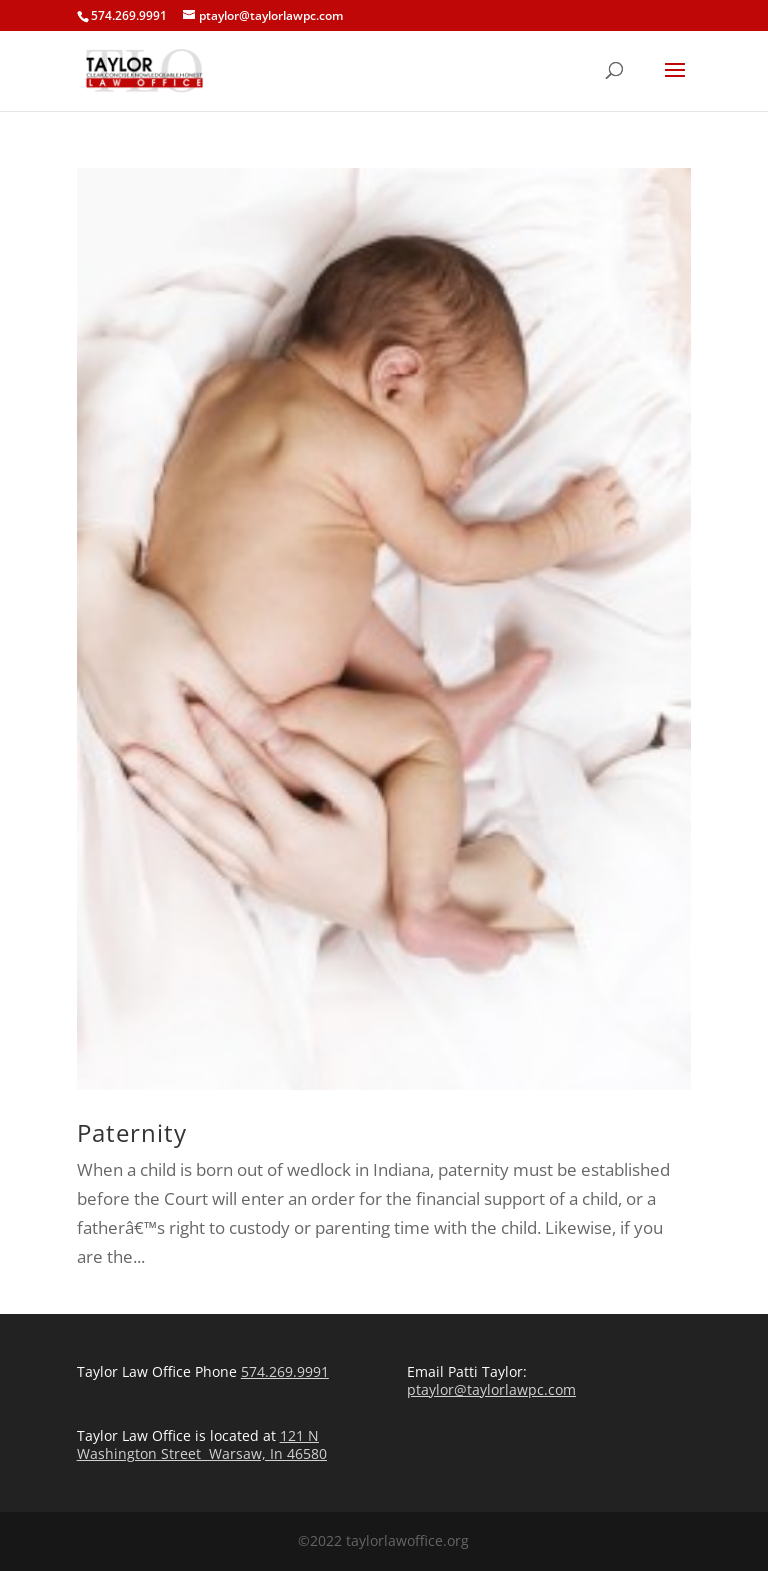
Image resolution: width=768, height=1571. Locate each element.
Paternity (132, 1132)
